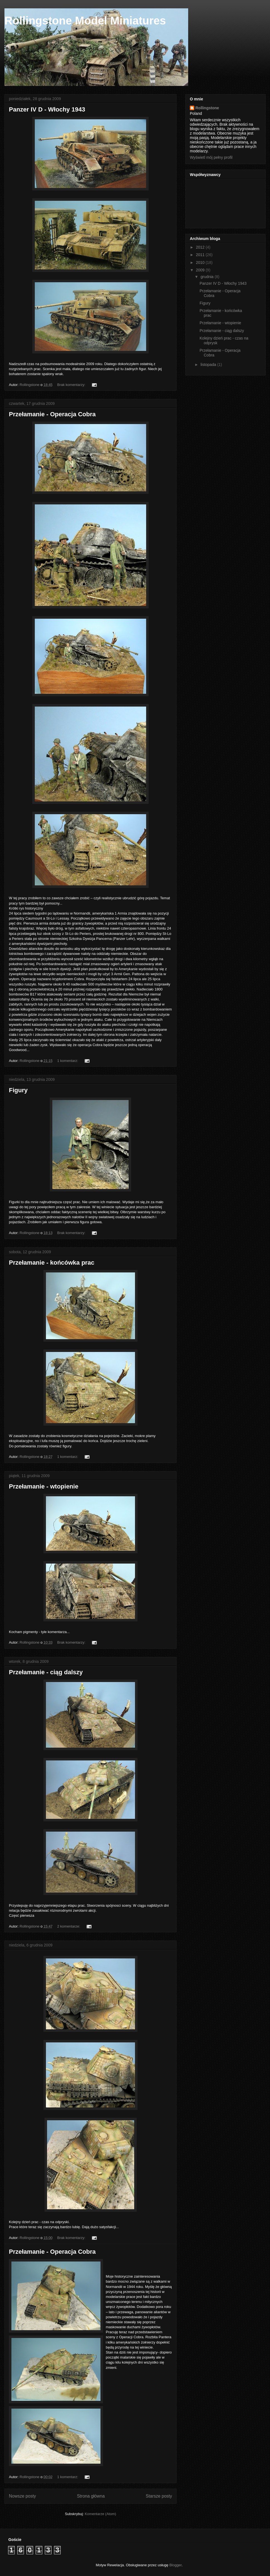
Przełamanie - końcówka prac (51, 1262)
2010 (201, 262)
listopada (208, 364)
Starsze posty (159, 2496)
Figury (18, 1090)
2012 (201, 247)
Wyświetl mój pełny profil (211, 157)
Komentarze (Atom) (100, 2514)
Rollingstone (207, 108)
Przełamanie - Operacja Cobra (52, 414)
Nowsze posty (22, 2496)
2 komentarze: (69, 1926)
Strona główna (91, 2496)
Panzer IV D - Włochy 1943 (47, 109)
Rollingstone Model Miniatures (85, 20)
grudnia (207, 276)
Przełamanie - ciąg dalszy (46, 1672)
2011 (201, 254)
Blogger (175, 2565)
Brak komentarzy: (71, 385)
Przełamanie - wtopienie (43, 1486)
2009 (201, 270)
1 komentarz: (68, 1061)
